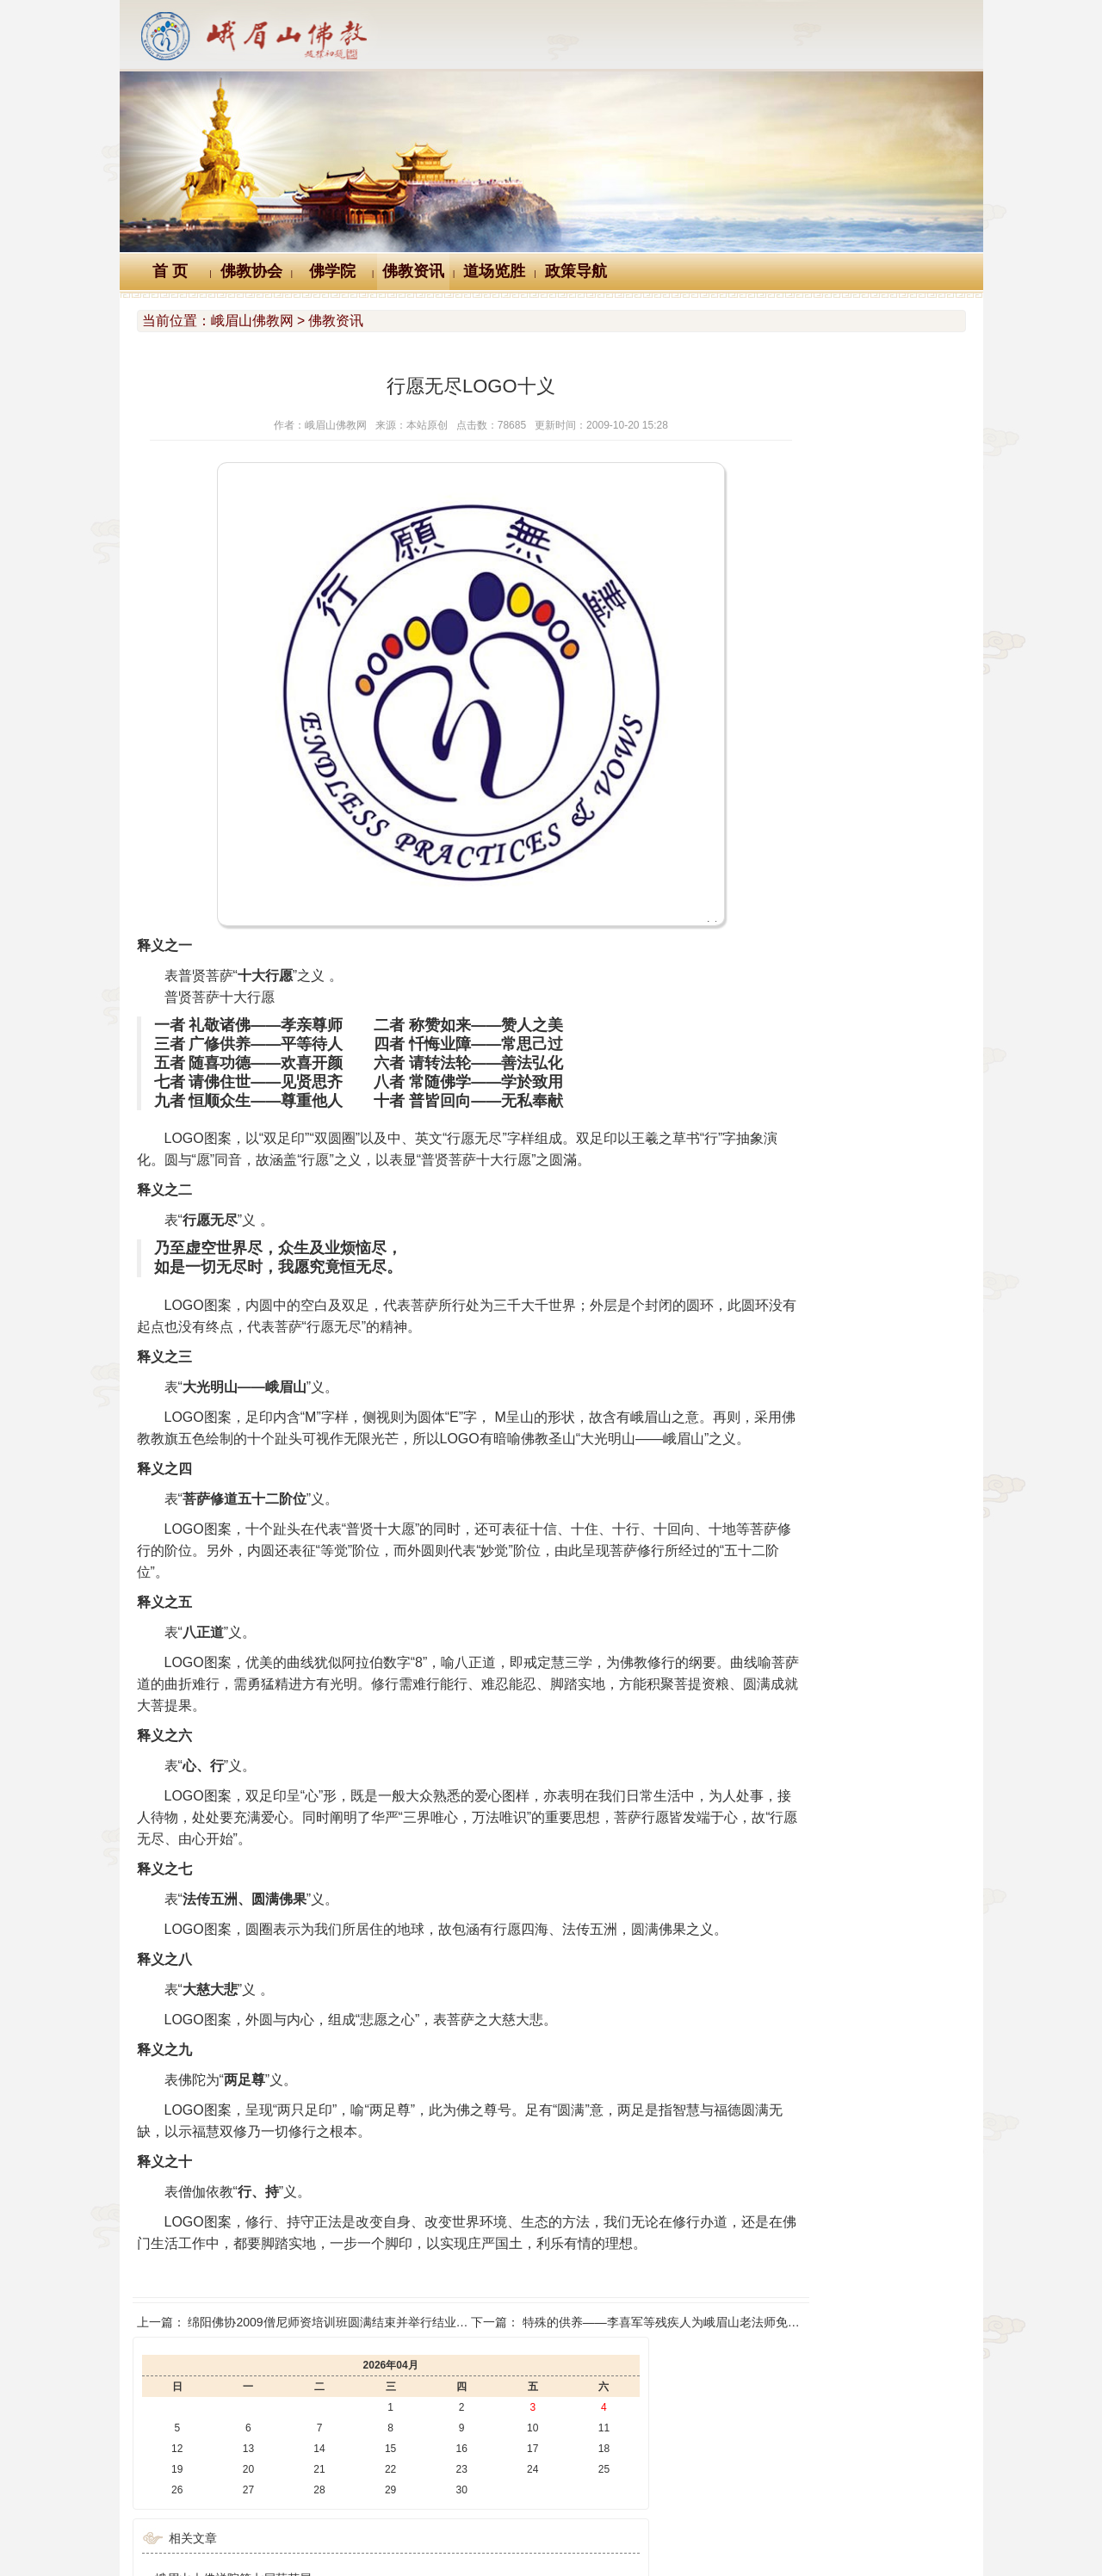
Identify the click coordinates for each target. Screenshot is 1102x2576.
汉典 (548, 2458)
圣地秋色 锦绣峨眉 (780, 663)
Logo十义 (282, 2458)
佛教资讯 (413, 271)
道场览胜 (494, 271)
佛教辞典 (472, 2458)
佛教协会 (251, 271)
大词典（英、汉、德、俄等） (678, 2458)
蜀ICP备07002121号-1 (806, 2538)
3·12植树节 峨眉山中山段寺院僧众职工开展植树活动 (870, 615)
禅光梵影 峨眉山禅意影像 (798, 688)
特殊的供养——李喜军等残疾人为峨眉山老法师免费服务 (609, 2408)
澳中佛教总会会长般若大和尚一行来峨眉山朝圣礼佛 (868, 736)
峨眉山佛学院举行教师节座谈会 (814, 808)
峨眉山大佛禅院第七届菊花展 (808, 591)
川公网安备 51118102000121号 (328, 2538)
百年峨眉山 (760, 712)
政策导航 (576, 271)
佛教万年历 (378, 2458)
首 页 (170, 271)
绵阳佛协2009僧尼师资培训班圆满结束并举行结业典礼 (334, 2408)
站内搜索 (821, 2458)
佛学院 (332, 271)
